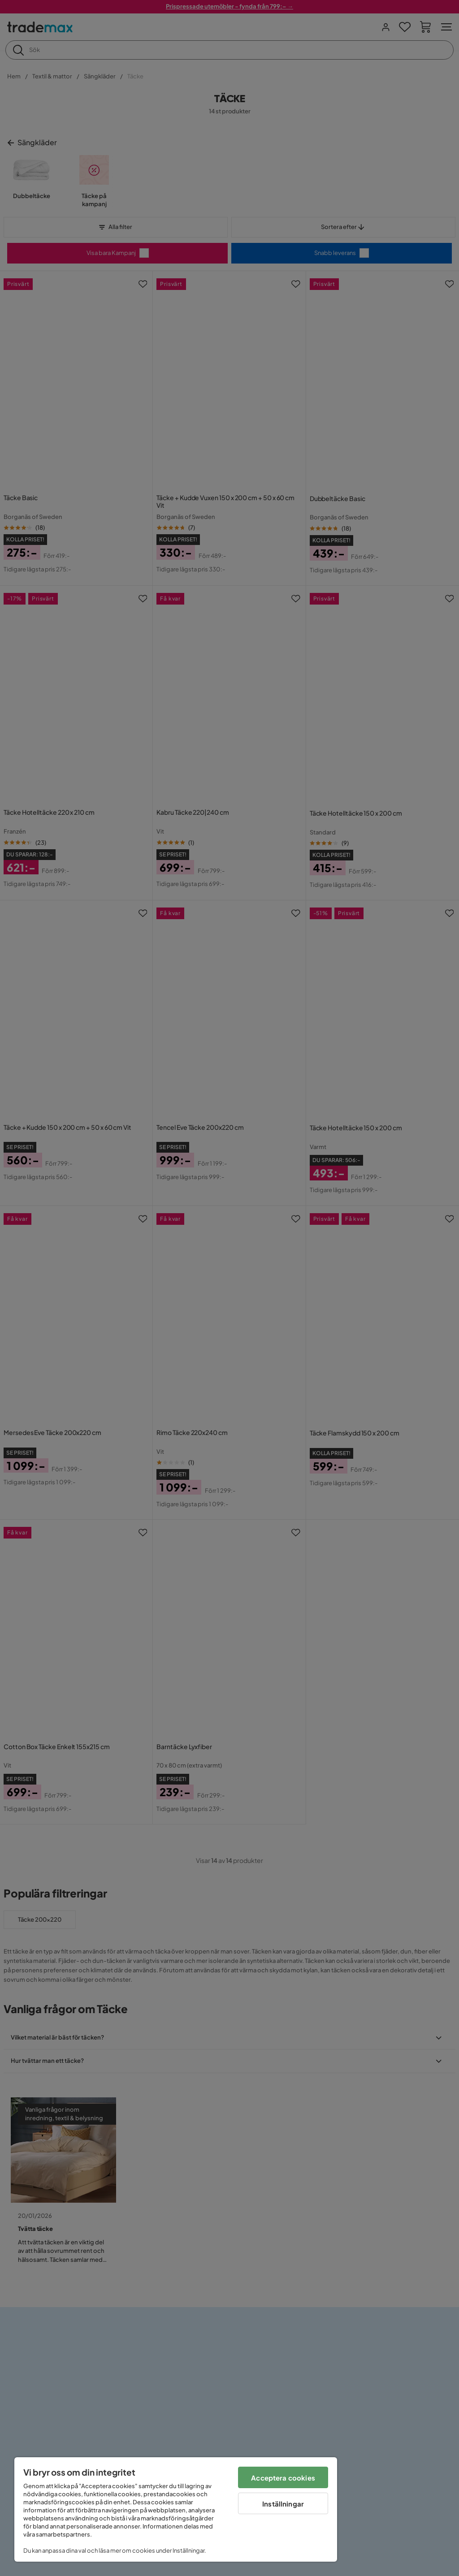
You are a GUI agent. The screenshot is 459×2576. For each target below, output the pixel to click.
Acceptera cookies (283, 2477)
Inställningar (283, 2503)
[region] (175, 2509)
